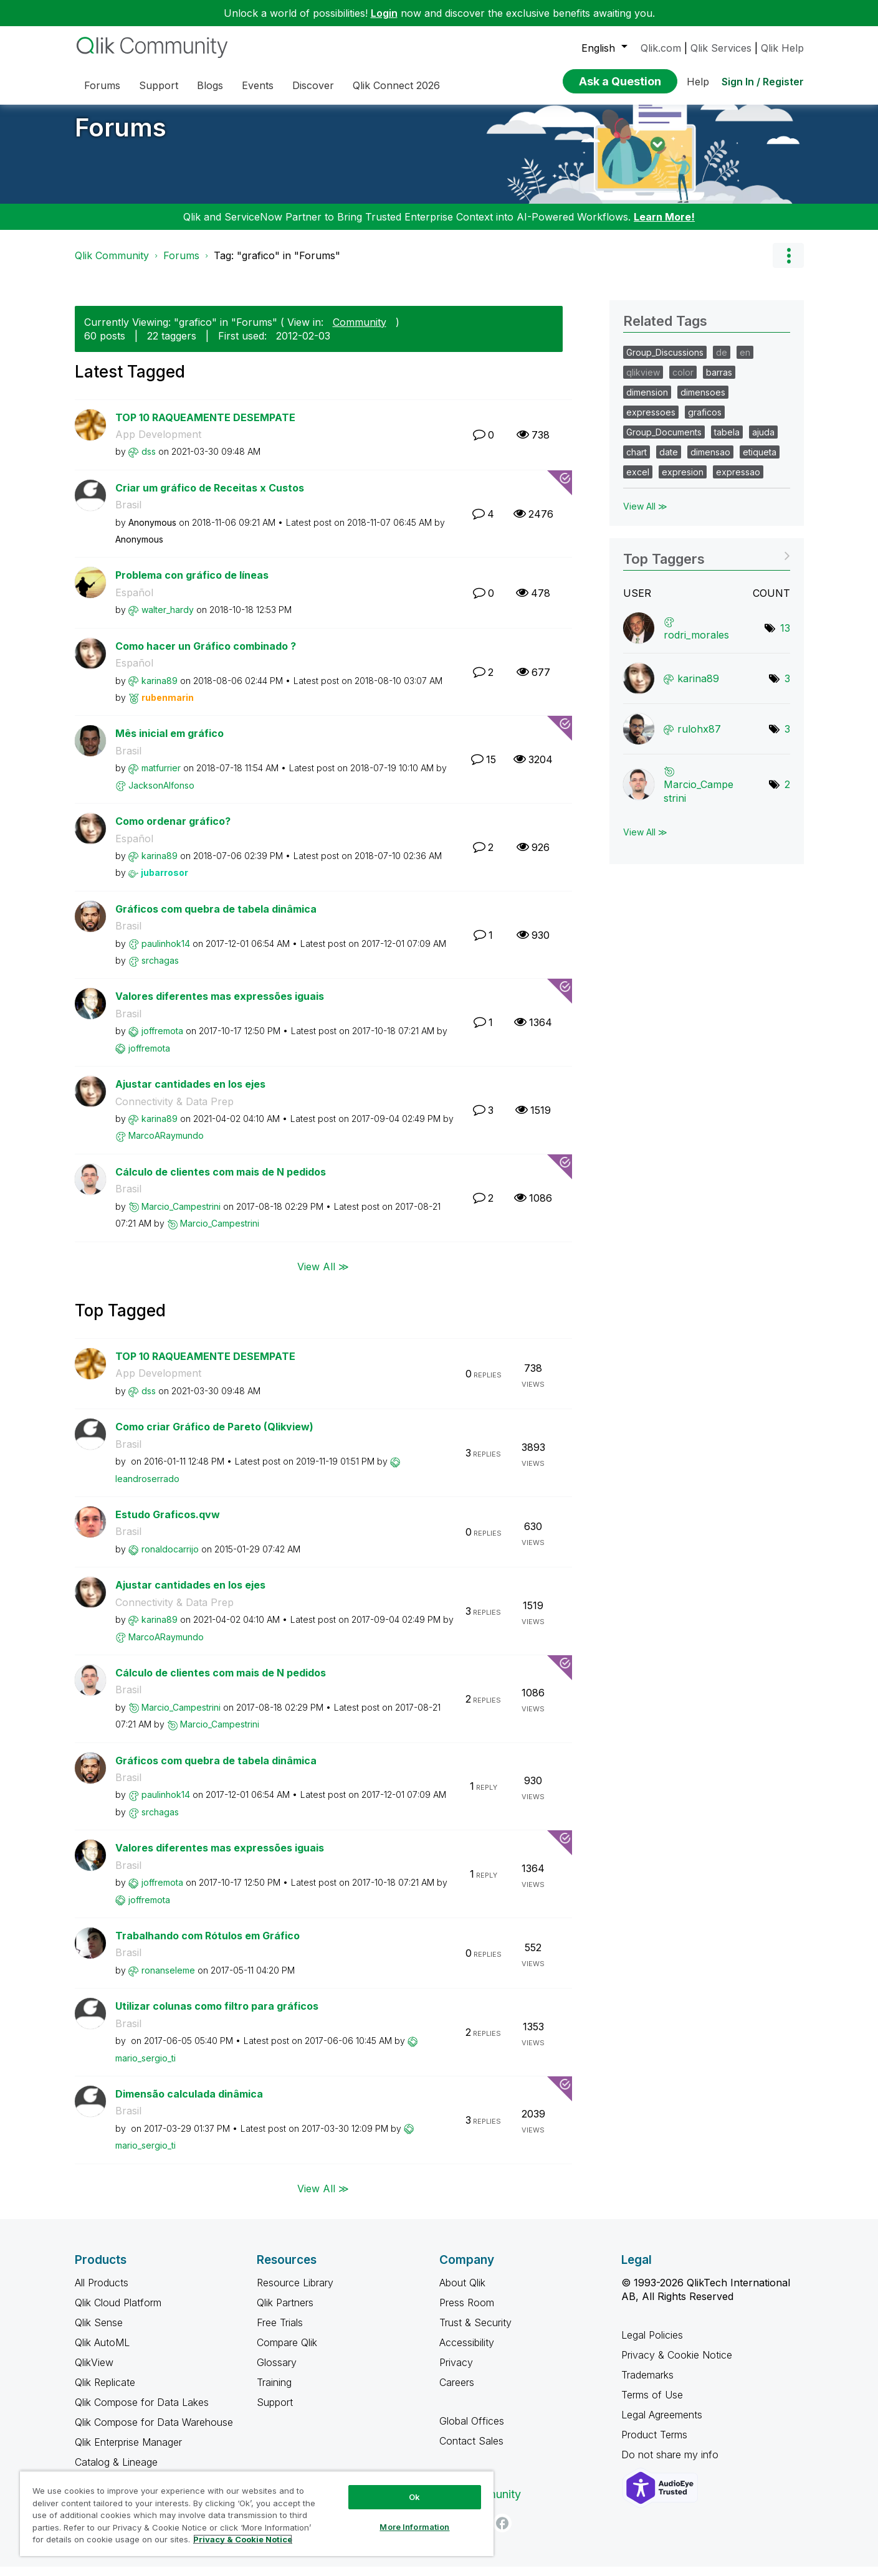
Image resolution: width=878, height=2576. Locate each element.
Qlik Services (721, 48)
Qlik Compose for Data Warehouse (154, 2431)
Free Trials (280, 2332)
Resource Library (295, 2292)
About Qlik (462, 2292)
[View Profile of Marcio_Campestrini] (181, 1215)
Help (698, 81)
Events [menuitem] (258, 85)
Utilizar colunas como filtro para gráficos (216, 2015)
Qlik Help (782, 48)
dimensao (710, 461)
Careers (456, 2391)
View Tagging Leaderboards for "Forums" (706, 564)
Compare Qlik (287, 2351)
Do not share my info (671, 2464)
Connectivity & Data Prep (174, 1111)
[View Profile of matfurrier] (161, 777)
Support (275, 2411)
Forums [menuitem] (102, 85)
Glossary (277, 2371)
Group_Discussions (665, 361)
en (745, 361)
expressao (738, 481)
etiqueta (759, 461)
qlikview (643, 381)
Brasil (128, 514)
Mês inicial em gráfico (169, 742)
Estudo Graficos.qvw (167, 1524)
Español (134, 602)
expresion (683, 481)
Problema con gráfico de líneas (192, 584)
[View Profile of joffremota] (162, 1040)
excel (637, 481)
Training (274, 2391)
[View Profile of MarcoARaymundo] (166, 1144)
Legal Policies (652, 2344)
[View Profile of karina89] (159, 690)
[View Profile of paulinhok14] (165, 953)
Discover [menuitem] (313, 85)
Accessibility (466, 2351)
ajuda (763, 441)
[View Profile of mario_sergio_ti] (145, 2067)
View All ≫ (323, 1276)
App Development (158, 443)
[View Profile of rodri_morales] (696, 644)
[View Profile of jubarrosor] (164, 882)
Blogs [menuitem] (210, 85)
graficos (705, 421)
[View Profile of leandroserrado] (147, 1488)
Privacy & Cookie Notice (676, 2364)
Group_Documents (664, 441)
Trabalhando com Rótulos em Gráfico (207, 1945)
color (683, 381)
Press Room (466, 2312)
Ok (414, 2497)
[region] (257, 2513)
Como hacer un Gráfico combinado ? (205, 655)
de (721, 361)
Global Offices (471, 2430)
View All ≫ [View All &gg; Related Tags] (645, 515)
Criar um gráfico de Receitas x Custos (209, 497)
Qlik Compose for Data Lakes (142, 2411)
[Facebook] (502, 2532)
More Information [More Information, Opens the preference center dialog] (414, 2527)
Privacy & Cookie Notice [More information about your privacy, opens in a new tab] (242, 2539)
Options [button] (788, 264)
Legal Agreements (661, 2424)
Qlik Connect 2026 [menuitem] (396, 85)
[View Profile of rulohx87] (699, 738)
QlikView (94, 2371)
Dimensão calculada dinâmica (189, 2103)
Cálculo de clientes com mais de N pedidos (220, 1181)
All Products (101, 2292)
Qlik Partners (285, 2312)
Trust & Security (475, 2332)
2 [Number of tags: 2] (787, 793)
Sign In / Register (763, 81)
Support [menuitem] (158, 85)
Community (359, 331)
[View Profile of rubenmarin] (167, 706)
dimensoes (702, 401)
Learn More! (664, 226)
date (668, 461)
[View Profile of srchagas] (160, 969)
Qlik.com (661, 48)
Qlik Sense (99, 2332)
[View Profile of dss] (148, 460)
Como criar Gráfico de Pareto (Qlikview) (214, 1436)
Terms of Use (652, 2404)
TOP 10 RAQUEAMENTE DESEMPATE (205, 427)
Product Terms (654, 2444)
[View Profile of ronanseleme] (168, 1979)
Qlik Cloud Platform (118, 2312)
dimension (647, 401)
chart (636, 461)
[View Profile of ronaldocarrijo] (170, 1558)
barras (719, 381)
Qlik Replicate (105, 2391)
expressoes (650, 421)
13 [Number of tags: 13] (785, 637)
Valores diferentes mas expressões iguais (219, 1005)
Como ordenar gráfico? (173, 830)
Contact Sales (471, 2450)
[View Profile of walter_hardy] (167, 619)
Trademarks (647, 2384)
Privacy (456, 2371)
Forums (120, 136)
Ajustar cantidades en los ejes (190, 1093)
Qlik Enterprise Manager (128, 2451)
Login (384, 13)
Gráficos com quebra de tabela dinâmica (216, 918)
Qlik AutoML (102, 2351)
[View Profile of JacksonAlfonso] (161, 794)
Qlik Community (112, 265)
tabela (727, 441)
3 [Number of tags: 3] (787, 688)
